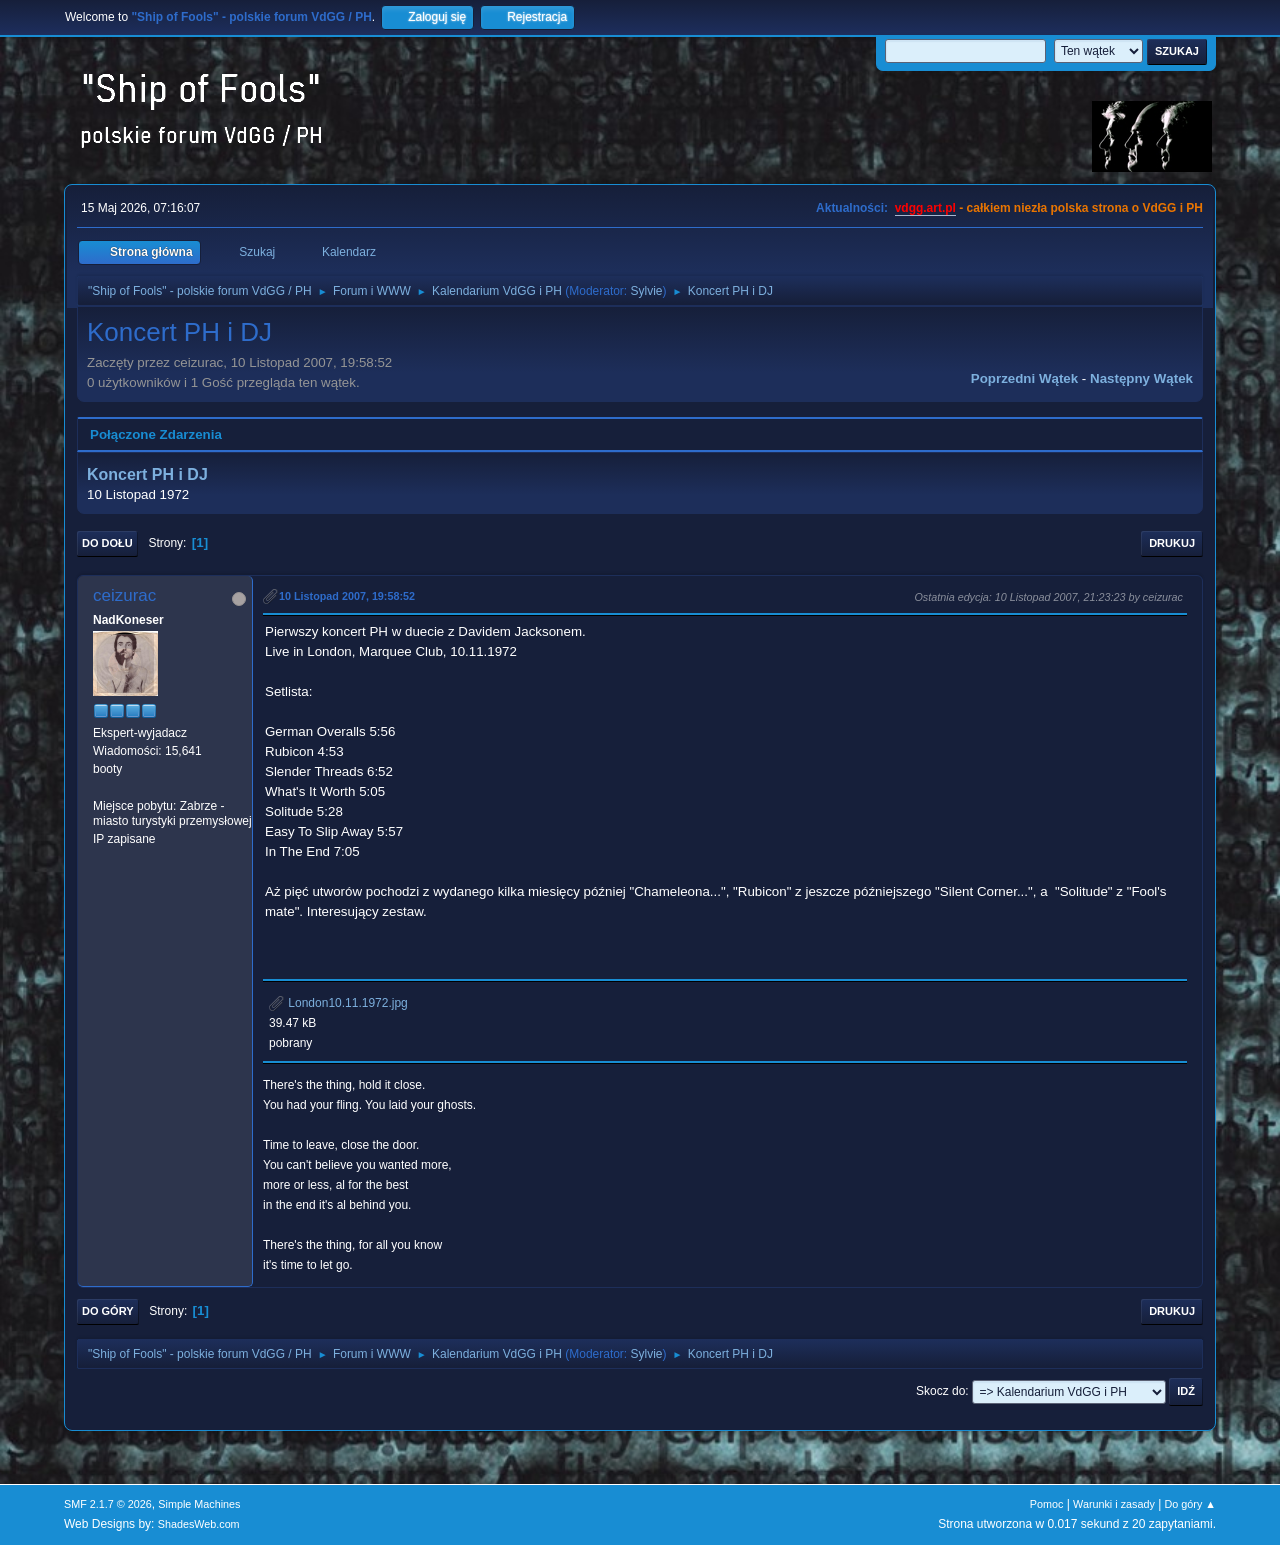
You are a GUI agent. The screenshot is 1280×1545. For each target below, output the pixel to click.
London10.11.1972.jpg (338, 1003)
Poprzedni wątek (1024, 378)
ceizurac (124, 595)
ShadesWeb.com (199, 1524)
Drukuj (1172, 543)
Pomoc (1047, 1504)
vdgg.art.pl (925, 208)
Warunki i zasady (1114, 1504)
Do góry (108, 1311)
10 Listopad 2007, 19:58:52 (347, 596)
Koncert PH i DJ (147, 474)
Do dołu (107, 543)
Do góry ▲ (1190, 1504)
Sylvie (647, 291)
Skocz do (940, 1391)
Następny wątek (1141, 378)
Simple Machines (199, 1504)
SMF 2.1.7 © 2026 (108, 1504)
